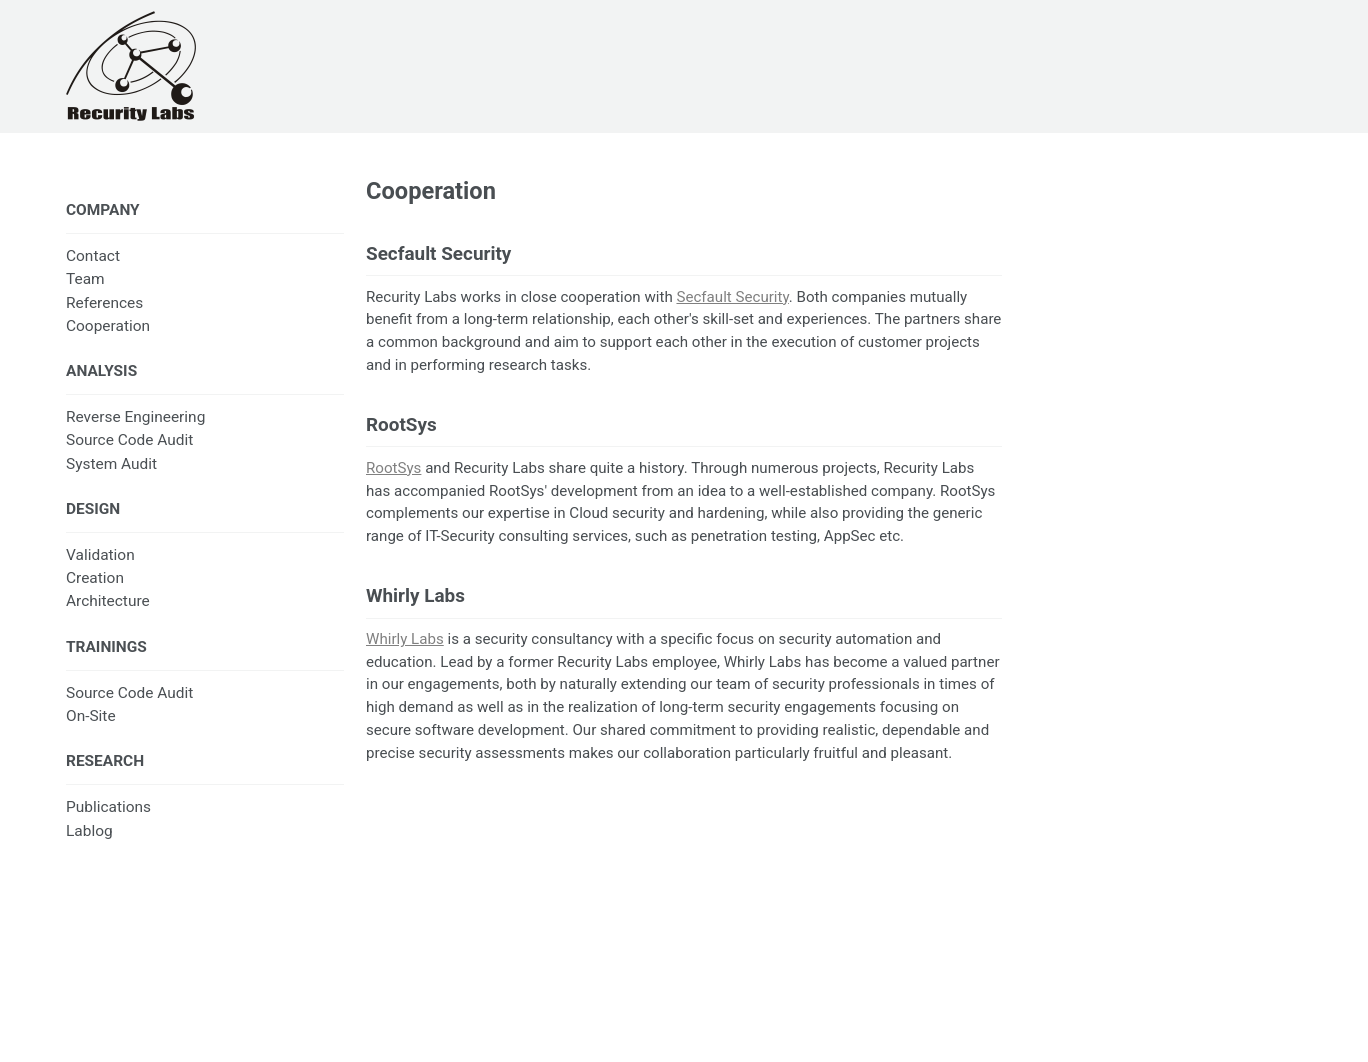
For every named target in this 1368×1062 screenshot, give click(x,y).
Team (85, 279)
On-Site (91, 716)
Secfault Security (732, 297)
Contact (93, 256)
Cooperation (108, 326)
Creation (95, 578)
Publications (108, 807)
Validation (100, 555)
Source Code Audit (129, 440)
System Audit (111, 464)
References (104, 303)
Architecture (108, 601)
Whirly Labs (405, 639)
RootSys (393, 468)
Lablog (89, 831)
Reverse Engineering (135, 417)
